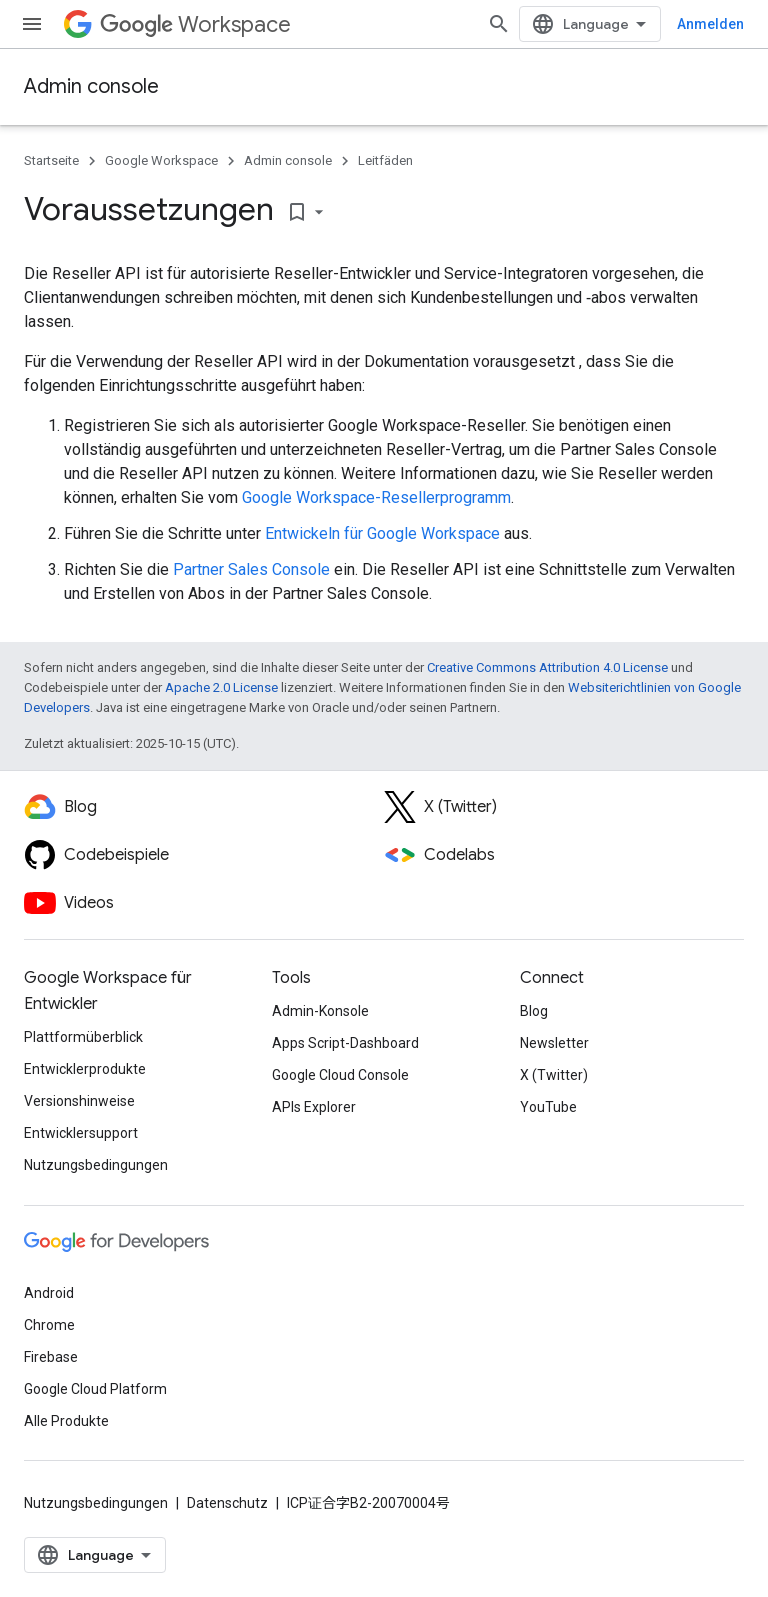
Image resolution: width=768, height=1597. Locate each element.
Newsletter (554, 1043)
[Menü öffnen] (32, 24)
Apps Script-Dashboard (345, 1043)
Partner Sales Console (251, 569)
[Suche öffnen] (499, 24)
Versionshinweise (79, 1101)
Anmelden (710, 24)
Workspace (195, 24)
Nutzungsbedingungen (96, 1165)
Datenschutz (227, 1503)
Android (49, 1293)
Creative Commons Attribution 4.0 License (547, 667)
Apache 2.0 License (221, 687)
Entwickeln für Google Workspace (382, 533)
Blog (534, 1011)
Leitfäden (385, 160)
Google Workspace (161, 160)
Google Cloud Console (340, 1075)
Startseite (51, 160)
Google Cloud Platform (95, 1389)
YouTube (548, 1107)
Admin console (91, 86)
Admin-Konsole (320, 1011)
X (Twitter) (554, 1075)
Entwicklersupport (81, 1133)
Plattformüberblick (83, 1037)
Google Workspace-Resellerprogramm (376, 497)
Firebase (51, 1357)
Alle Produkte (66, 1421)
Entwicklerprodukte (85, 1069)
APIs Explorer (314, 1107)
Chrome (49, 1325)
